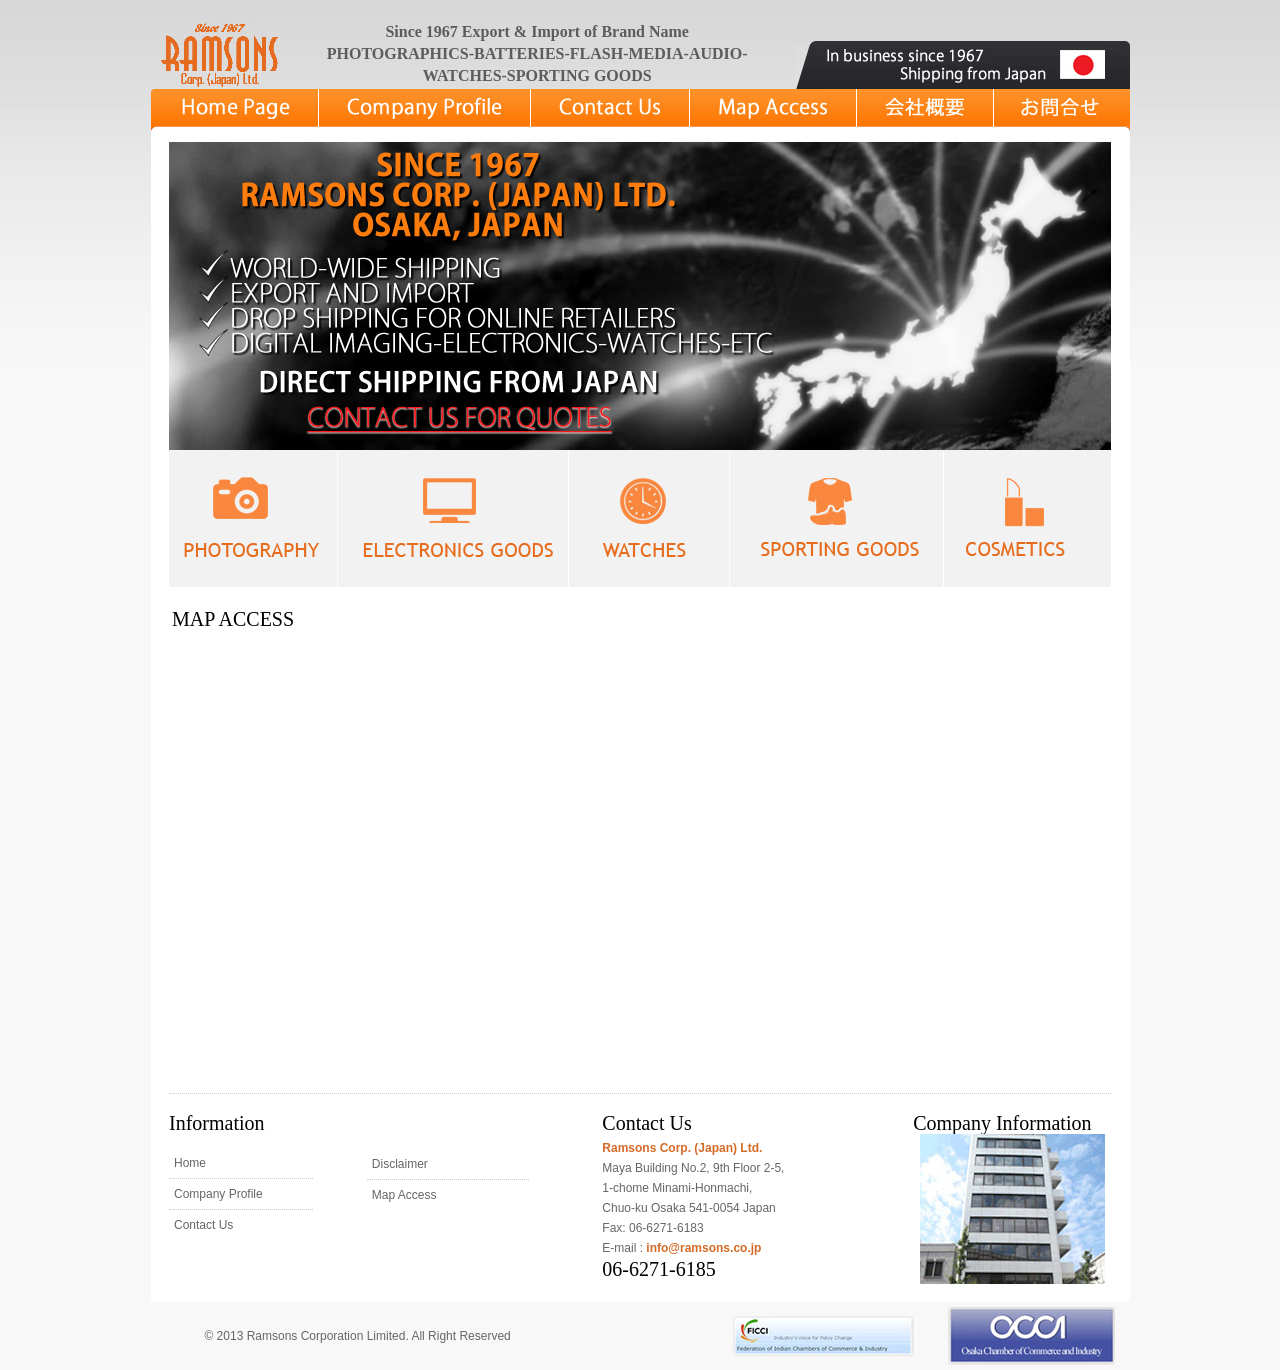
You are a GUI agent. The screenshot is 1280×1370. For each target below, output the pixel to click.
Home (190, 1163)
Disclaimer (400, 1164)
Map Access (404, 1195)
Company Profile (218, 1194)
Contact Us (203, 1225)
